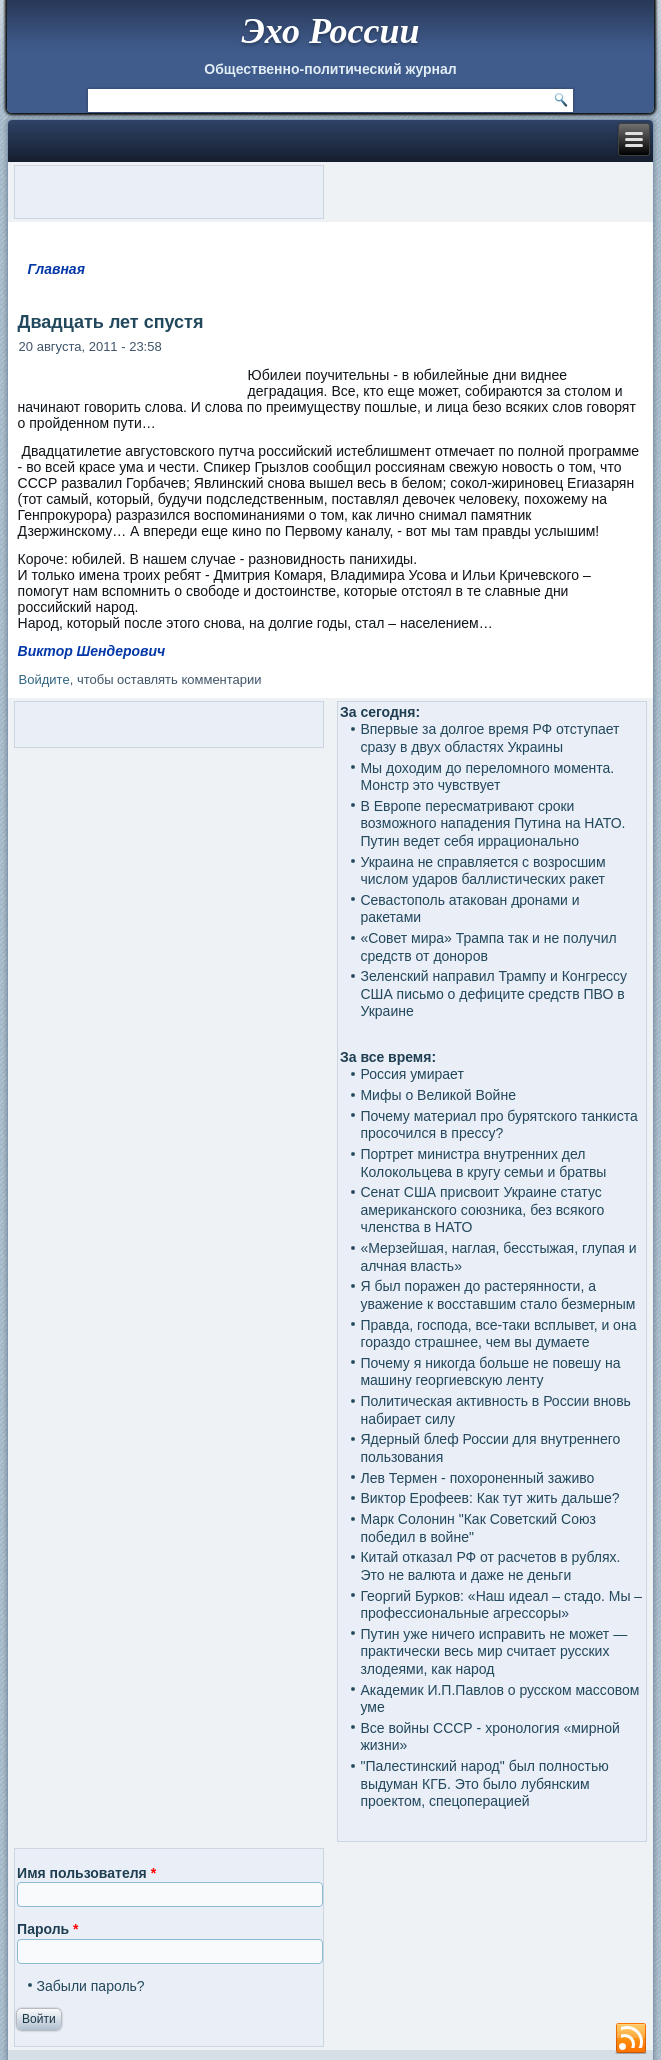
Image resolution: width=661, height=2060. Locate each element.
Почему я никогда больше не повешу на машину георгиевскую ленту (490, 1372)
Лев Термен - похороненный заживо (477, 1478)
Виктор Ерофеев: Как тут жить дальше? (489, 1498)
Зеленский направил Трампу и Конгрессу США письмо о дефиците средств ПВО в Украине (493, 993)
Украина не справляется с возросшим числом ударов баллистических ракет (482, 871)
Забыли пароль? (91, 1986)
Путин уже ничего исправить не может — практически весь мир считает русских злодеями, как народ (493, 1651)
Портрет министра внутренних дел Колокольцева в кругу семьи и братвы (483, 1163)
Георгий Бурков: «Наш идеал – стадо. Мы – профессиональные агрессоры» (501, 1605)
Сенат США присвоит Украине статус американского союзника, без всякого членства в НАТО (482, 1209)
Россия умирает (411, 1074)
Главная (56, 269)
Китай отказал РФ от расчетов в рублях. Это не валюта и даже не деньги (490, 1566)
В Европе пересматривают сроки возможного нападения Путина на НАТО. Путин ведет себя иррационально (492, 823)
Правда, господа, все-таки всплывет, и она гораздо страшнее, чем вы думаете (498, 1334)
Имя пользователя (86, 1873)
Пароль (47, 1929)
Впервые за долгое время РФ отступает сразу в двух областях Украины (489, 738)
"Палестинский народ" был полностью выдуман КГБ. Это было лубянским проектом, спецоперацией (484, 1783)
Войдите (44, 679)
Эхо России (330, 31)
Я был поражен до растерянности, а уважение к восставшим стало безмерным (497, 1295)
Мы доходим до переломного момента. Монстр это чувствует (487, 777)
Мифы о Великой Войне (438, 1095)
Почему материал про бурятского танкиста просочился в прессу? (498, 1125)
